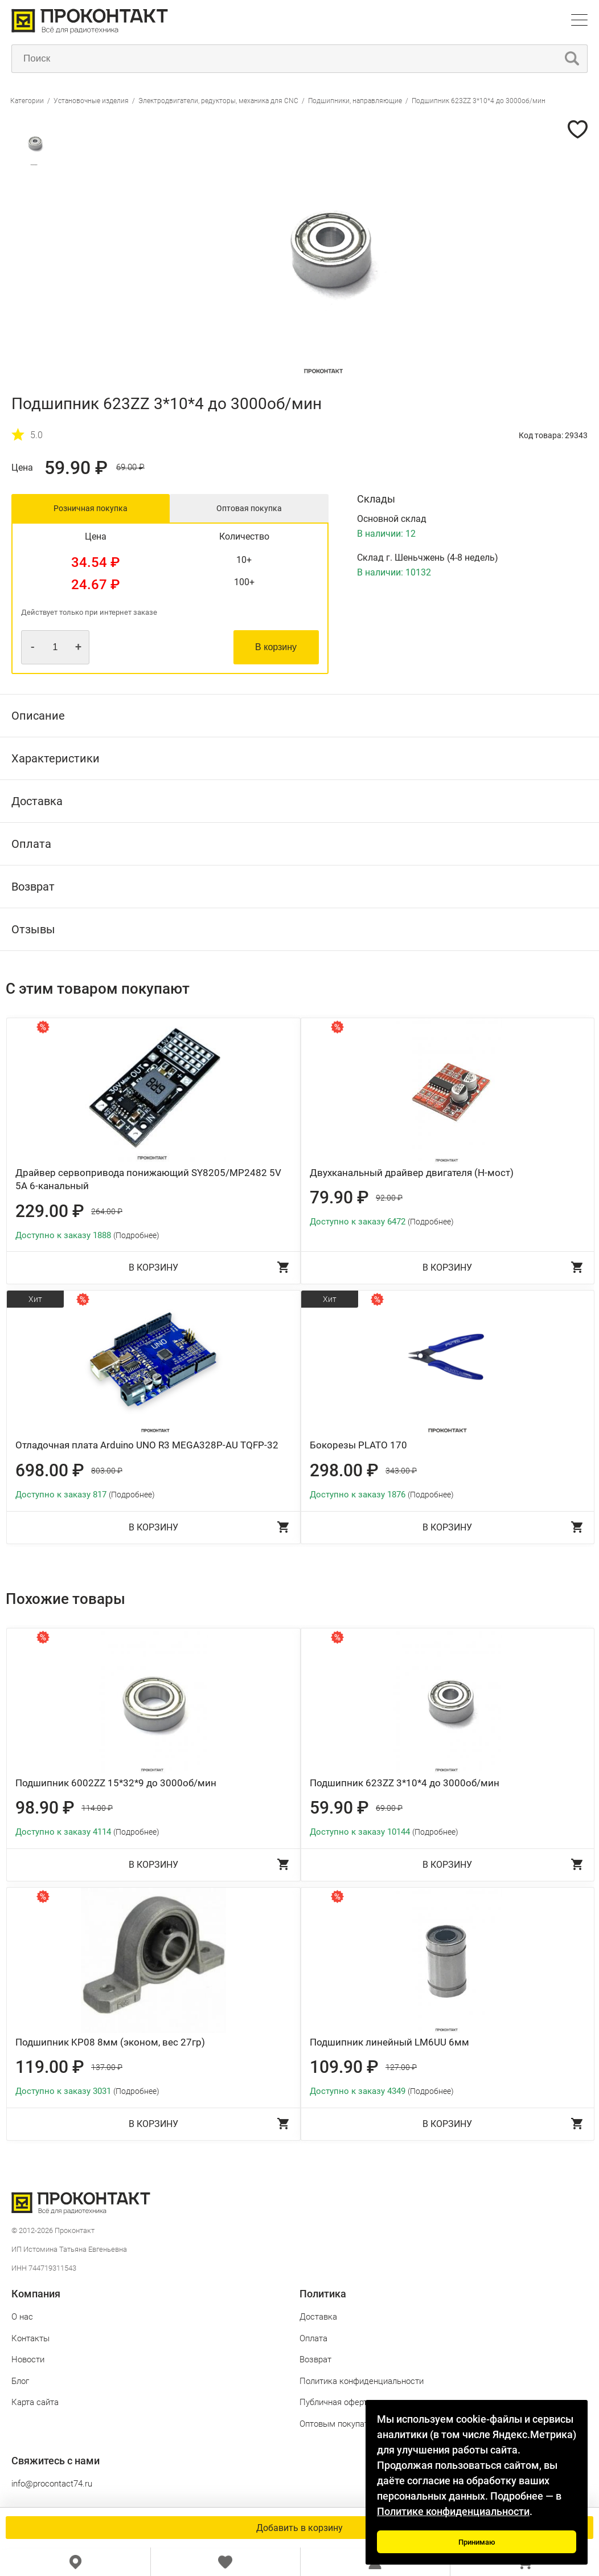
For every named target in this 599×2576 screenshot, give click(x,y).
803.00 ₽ (106, 1470)
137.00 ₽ (106, 2067)
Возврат (315, 2359)
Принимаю (476, 2542)
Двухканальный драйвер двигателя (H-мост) (412, 1172)
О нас (22, 2317)
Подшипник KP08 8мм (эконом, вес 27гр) (110, 2042)
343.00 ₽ (401, 1470)
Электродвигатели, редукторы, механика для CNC (218, 101)
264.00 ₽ (106, 1211)
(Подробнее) (136, 1235)
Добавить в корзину (299, 2527)
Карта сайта (35, 2402)
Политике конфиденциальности (453, 2511)
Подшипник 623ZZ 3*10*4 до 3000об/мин (478, 101)
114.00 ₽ (97, 1807)
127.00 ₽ (401, 2067)
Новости (27, 2359)
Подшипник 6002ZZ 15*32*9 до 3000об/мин (115, 1783)
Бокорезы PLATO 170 (358, 1445)
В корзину (276, 647)
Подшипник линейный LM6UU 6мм (389, 2042)
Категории (27, 101)
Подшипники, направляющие (355, 101)
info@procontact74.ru (51, 2484)
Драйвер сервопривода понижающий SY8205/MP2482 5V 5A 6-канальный (148, 1179)
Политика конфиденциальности (362, 2381)
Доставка (318, 2317)
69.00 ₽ (130, 467)
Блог (20, 2381)
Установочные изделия (91, 101)
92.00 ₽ (389, 1197)
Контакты (30, 2338)
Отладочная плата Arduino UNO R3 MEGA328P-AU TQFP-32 (146, 1445)
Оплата (313, 2338)
